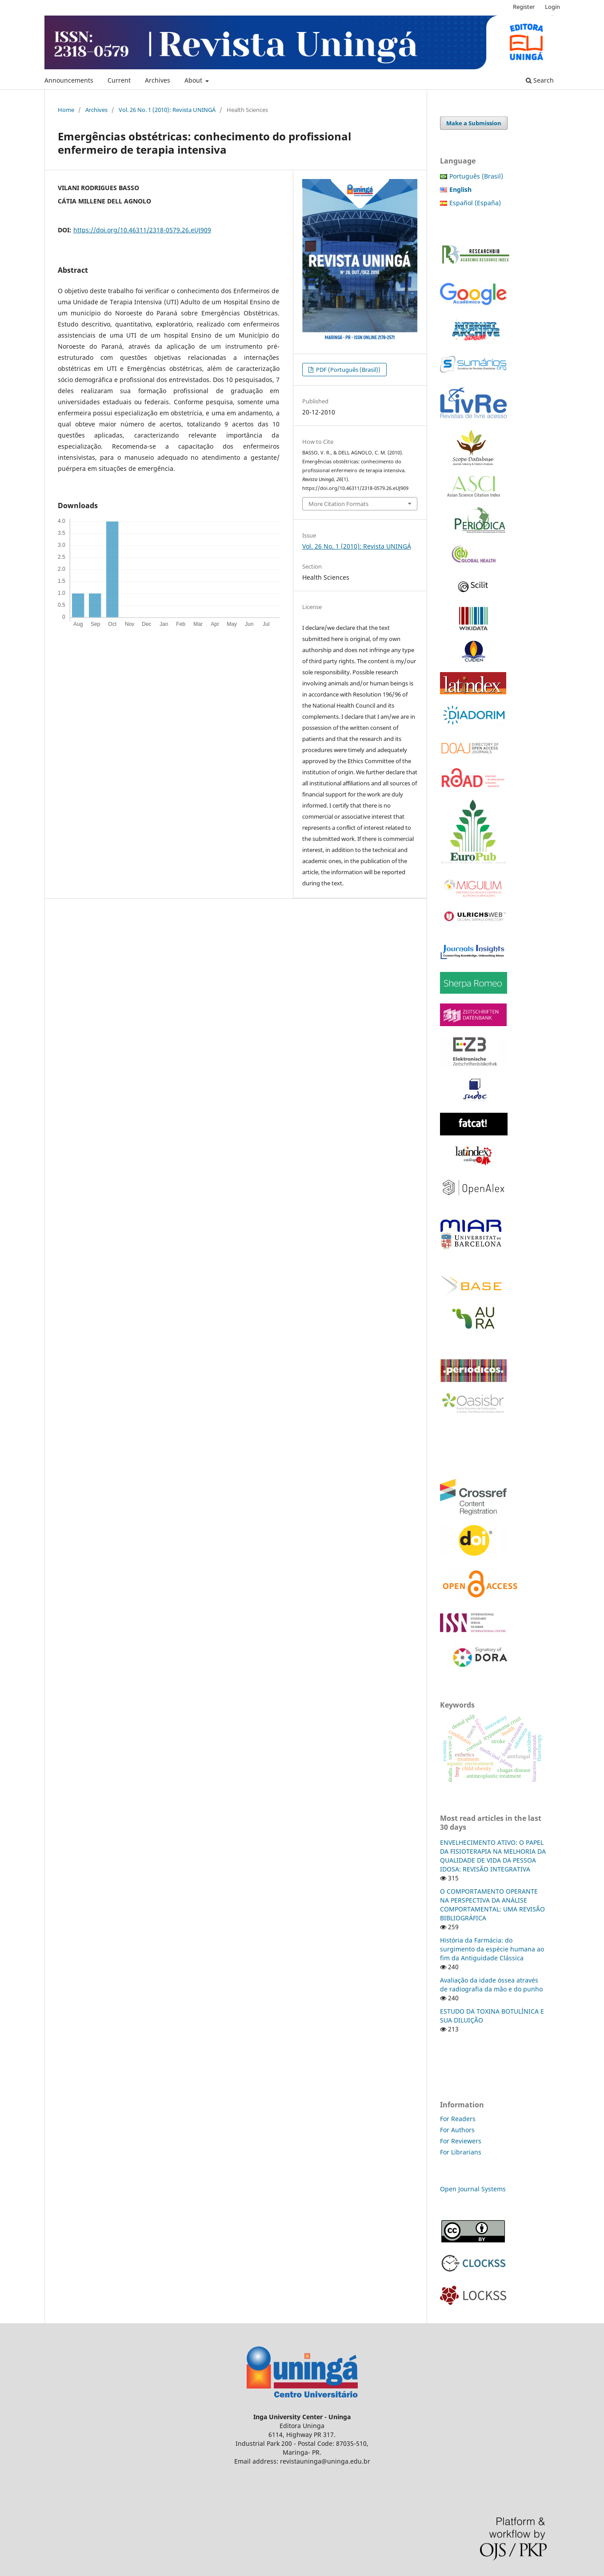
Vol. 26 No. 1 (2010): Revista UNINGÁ (167, 110)
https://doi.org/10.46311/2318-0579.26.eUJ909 (142, 230)
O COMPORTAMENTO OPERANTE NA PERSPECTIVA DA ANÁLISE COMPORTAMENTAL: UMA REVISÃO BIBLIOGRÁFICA (492, 1904)
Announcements (68, 80)
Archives (157, 80)
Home (66, 110)
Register (524, 7)
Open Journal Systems (473, 2189)
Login (552, 7)
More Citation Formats (338, 504)
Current (119, 80)
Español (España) (475, 203)
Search (540, 80)
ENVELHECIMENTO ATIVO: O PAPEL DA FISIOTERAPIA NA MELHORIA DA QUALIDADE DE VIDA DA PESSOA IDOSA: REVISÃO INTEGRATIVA (493, 1855)
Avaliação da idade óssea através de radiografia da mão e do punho (491, 1984)
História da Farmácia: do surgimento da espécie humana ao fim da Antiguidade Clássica (492, 1949)
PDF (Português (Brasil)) (347, 370)
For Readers (458, 2118)
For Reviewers (461, 2141)
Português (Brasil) (476, 176)
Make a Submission (473, 123)
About (194, 80)
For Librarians (460, 2152)
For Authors (457, 2130)
